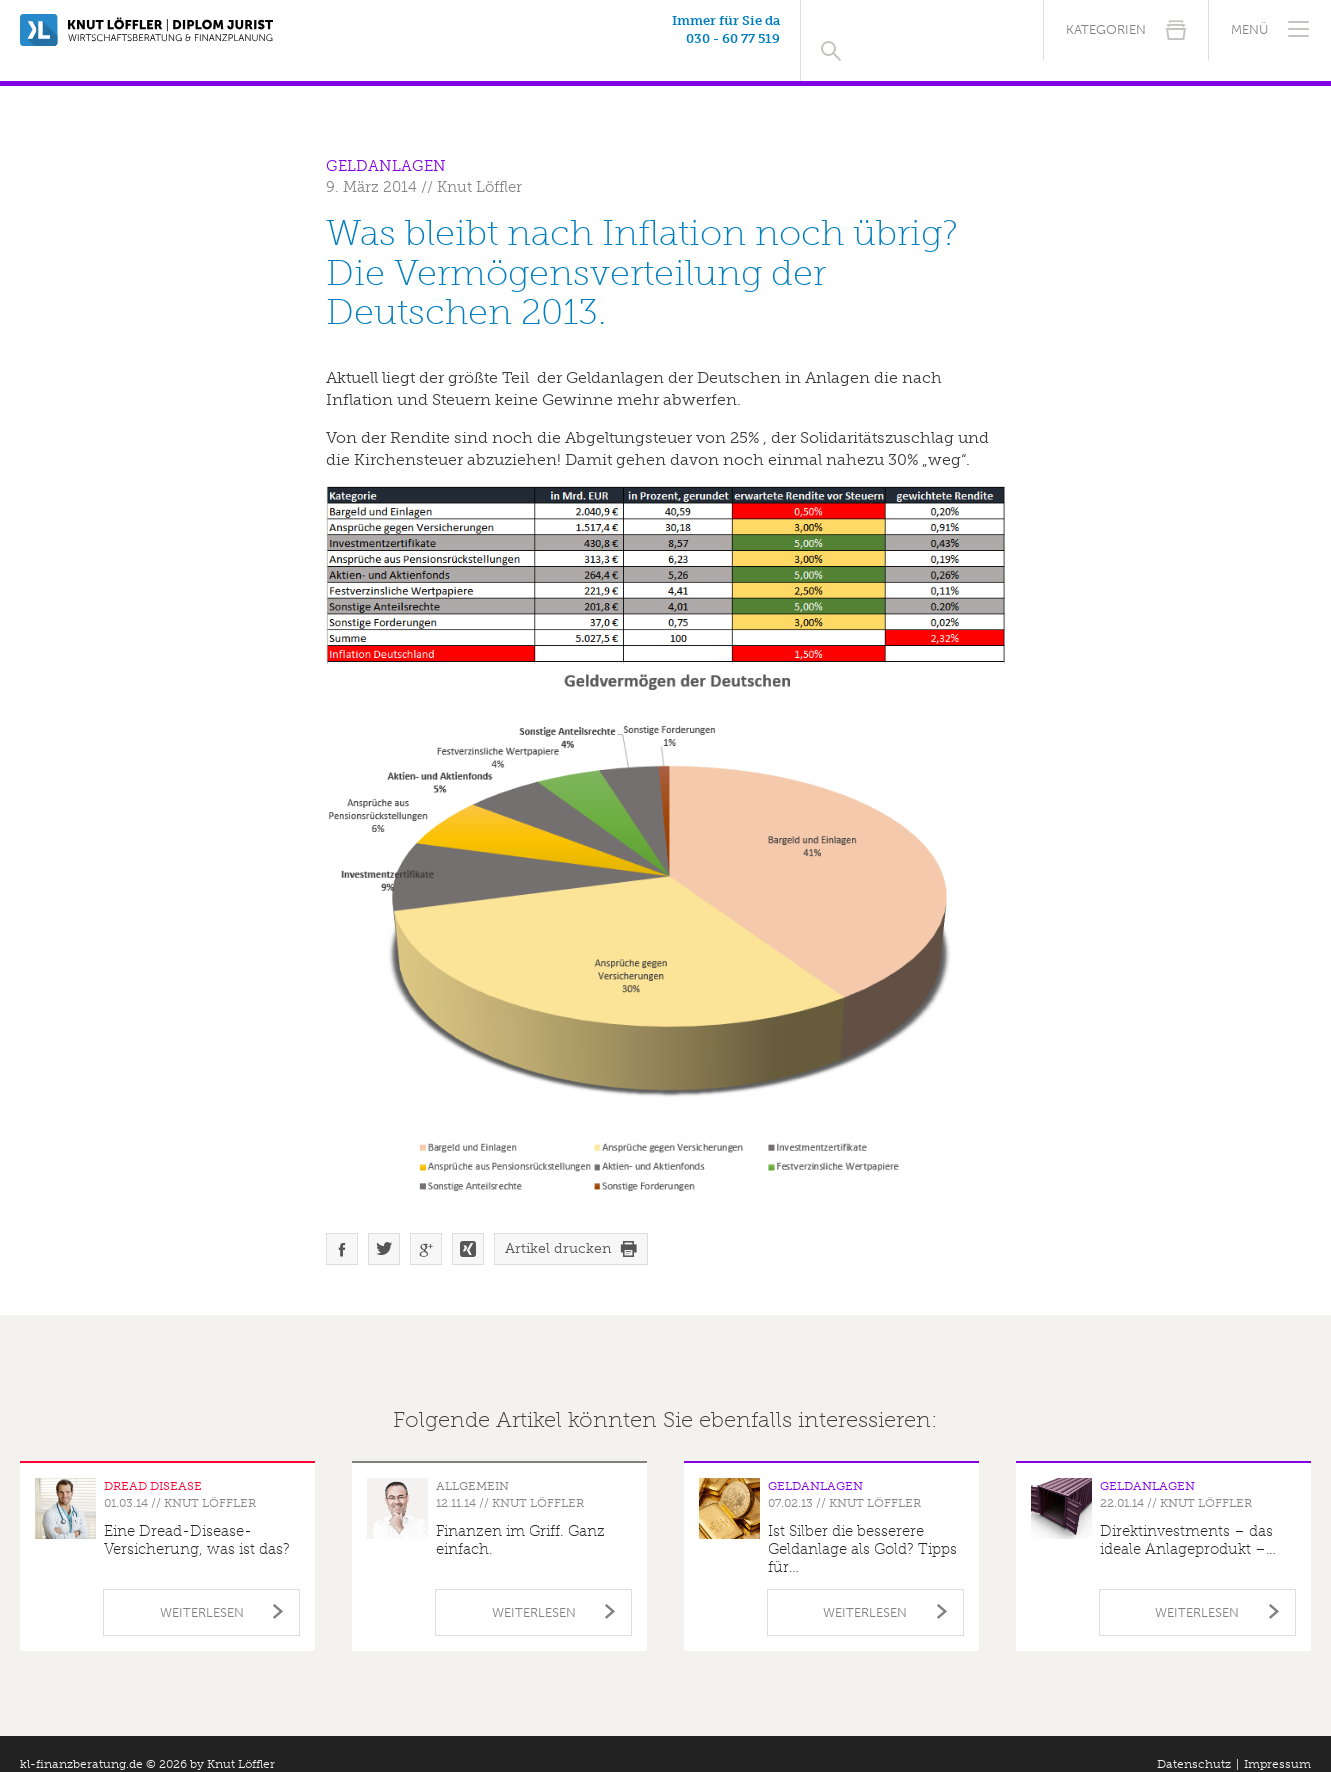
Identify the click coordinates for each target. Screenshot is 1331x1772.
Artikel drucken (558, 1227)
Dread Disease (153, 1465)
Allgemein (472, 1465)
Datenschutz (1194, 1743)
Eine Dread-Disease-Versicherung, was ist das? (197, 1519)
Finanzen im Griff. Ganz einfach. (520, 1519)
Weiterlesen (202, 1591)
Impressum (1277, 1743)
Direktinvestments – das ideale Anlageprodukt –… (1188, 1519)
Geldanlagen (386, 145)
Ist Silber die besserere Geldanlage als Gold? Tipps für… (862, 1528)
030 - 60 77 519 (915, 38)
